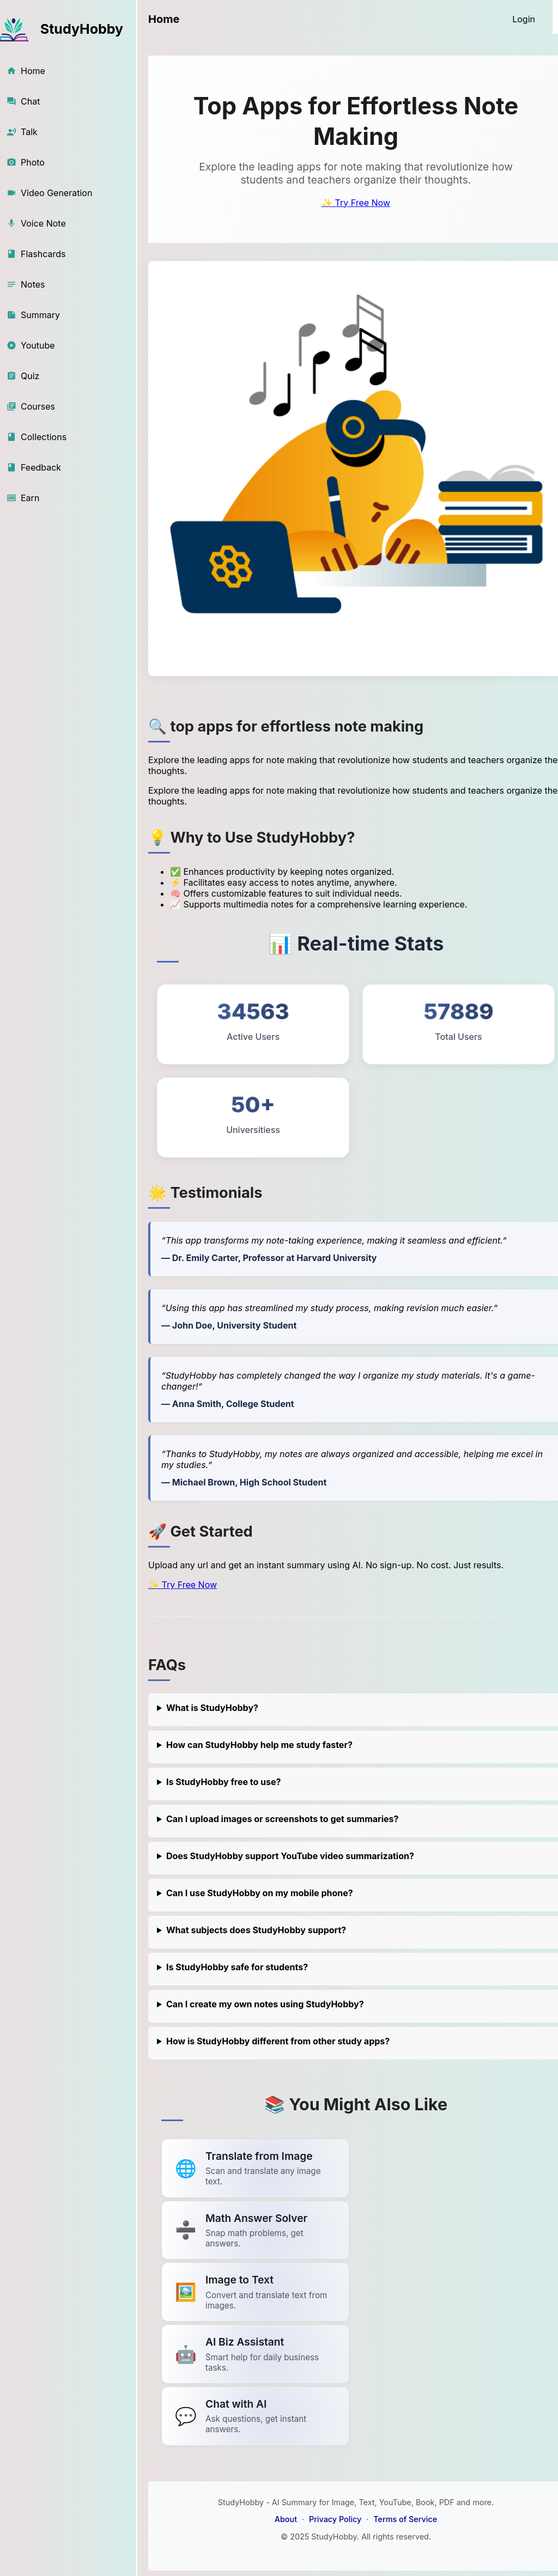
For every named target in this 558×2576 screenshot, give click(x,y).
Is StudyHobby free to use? (223, 1781)
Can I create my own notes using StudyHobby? (265, 2004)
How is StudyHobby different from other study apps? (278, 2041)
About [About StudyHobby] (286, 2519)
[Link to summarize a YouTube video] (255, 2168)
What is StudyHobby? (212, 1707)
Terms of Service (405, 2519)
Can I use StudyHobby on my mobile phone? (259, 1892)
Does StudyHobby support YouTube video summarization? (290, 1855)
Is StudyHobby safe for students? (237, 1967)
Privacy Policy (335, 2519)
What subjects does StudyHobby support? (256, 1930)
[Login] (524, 19)
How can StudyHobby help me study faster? (259, 1744)
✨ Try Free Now (356, 202)
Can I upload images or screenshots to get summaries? (282, 1818)
